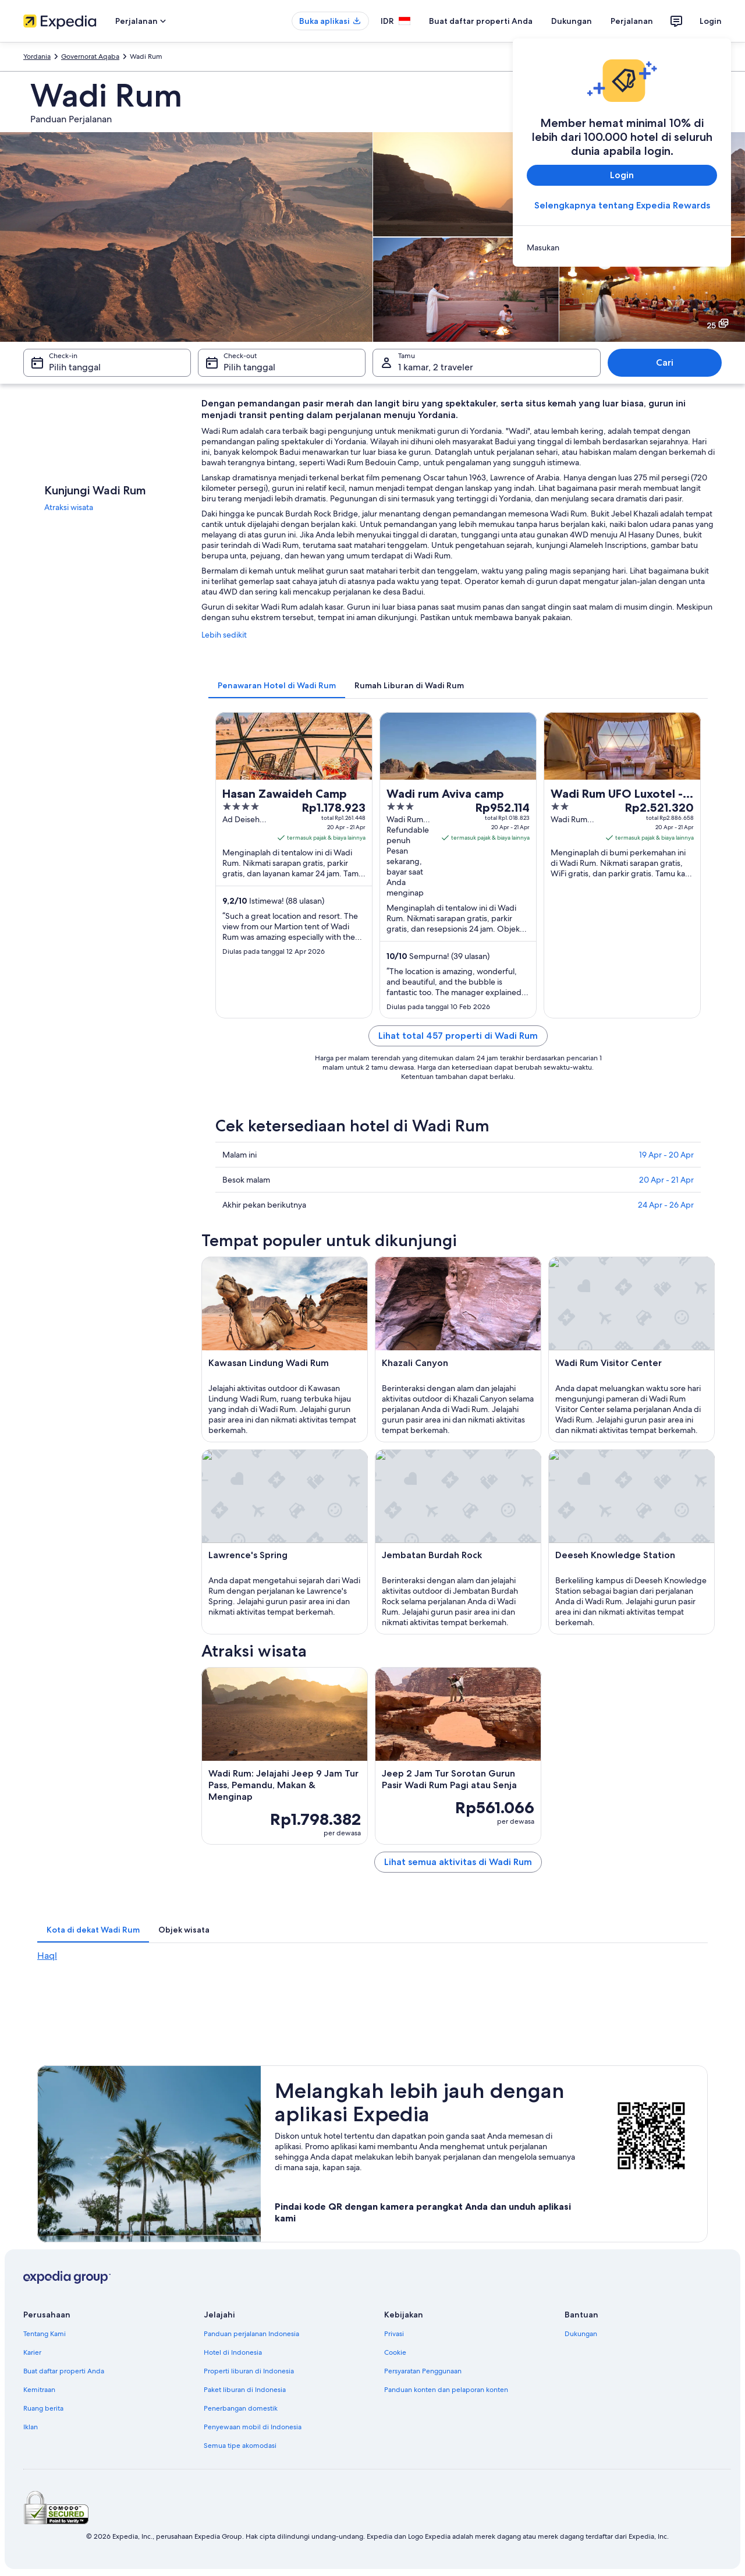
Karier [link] (32, 2352)
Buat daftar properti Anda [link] (63, 2371)
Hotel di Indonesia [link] (233, 2352)
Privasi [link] (394, 2333)
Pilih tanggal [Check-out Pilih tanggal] (249, 367)
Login (711, 21)
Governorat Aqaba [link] (90, 56)
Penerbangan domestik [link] (241, 2408)
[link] (622, 247)
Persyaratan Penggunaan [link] (423, 2371)
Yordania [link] (37, 56)
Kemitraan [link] (39, 2389)
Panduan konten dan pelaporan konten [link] (446, 2389)
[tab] (276, 685)
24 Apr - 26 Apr (666, 1204)
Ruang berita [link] (43, 2408)
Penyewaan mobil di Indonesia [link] (252, 2427)
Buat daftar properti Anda (481, 21)
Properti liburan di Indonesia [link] (249, 2371)
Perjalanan (632, 21)
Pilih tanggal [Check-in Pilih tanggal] (75, 367)
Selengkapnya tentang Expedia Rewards (622, 205)
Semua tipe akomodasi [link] (240, 2445)
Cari (664, 362)
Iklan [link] (30, 2427)
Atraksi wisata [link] (68, 507)
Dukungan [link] (581, 2333)
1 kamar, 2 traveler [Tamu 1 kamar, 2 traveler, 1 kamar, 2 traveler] (435, 367)
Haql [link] (47, 1955)
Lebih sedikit (224, 634)
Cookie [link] (395, 2352)
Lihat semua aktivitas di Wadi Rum (458, 1861)
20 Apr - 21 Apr (666, 1179)
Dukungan (571, 21)
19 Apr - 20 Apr (666, 1154)
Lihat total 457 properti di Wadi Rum (458, 1035)
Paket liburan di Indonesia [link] (245, 2389)
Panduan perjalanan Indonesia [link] (251, 2333)
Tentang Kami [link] (44, 2333)
